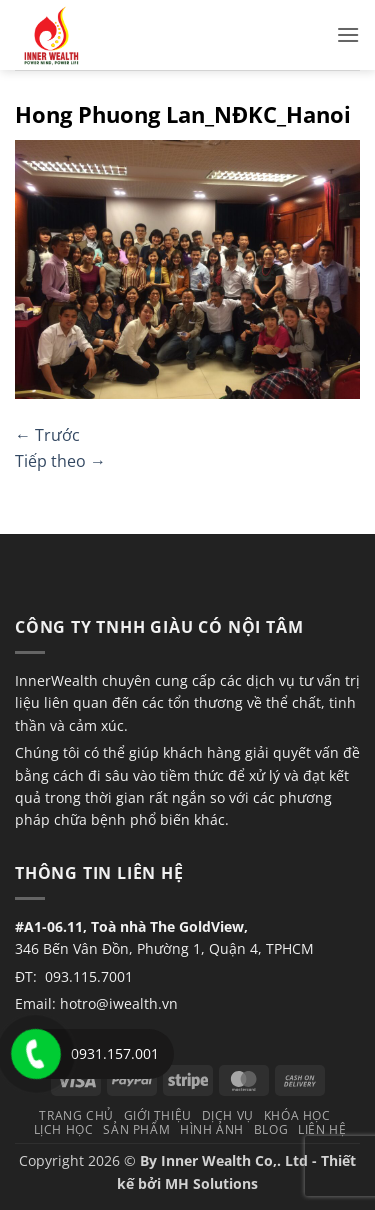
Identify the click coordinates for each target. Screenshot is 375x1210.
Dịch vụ (228, 1115)
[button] (348, 34)
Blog (271, 1129)
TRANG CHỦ (76, 1115)
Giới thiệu (158, 1115)
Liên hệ (322, 1129)
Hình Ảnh (212, 1129)
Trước (47, 435)
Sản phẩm (136, 1129)
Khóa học (297, 1115)
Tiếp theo (60, 461)
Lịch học (64, 1129)
